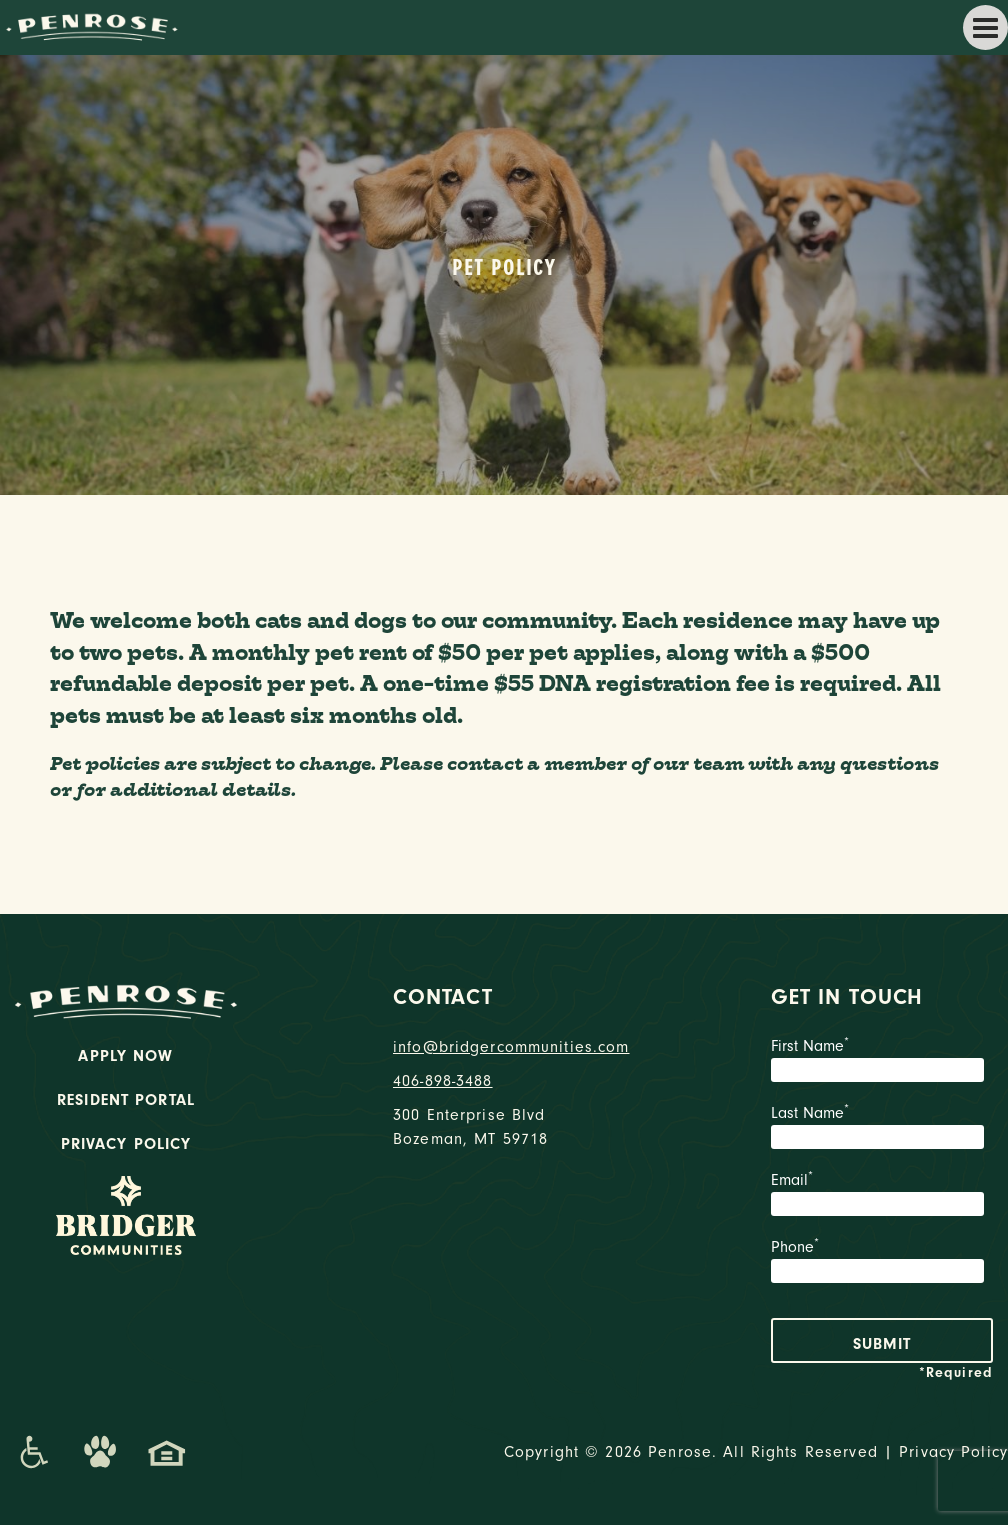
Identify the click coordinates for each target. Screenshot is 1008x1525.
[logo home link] (90, 26)
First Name (882, 1062)
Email (882, 1196)
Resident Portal (126, 1100)
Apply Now (125, 1056)
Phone (882, 1263)
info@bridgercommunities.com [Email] (504, 1047)
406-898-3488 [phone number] (443, 1081)
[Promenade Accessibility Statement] (33, 1452)
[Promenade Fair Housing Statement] (167, 1452)
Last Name (882, 1129)
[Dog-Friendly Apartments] (100, 1452)
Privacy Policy (126, 1144)
